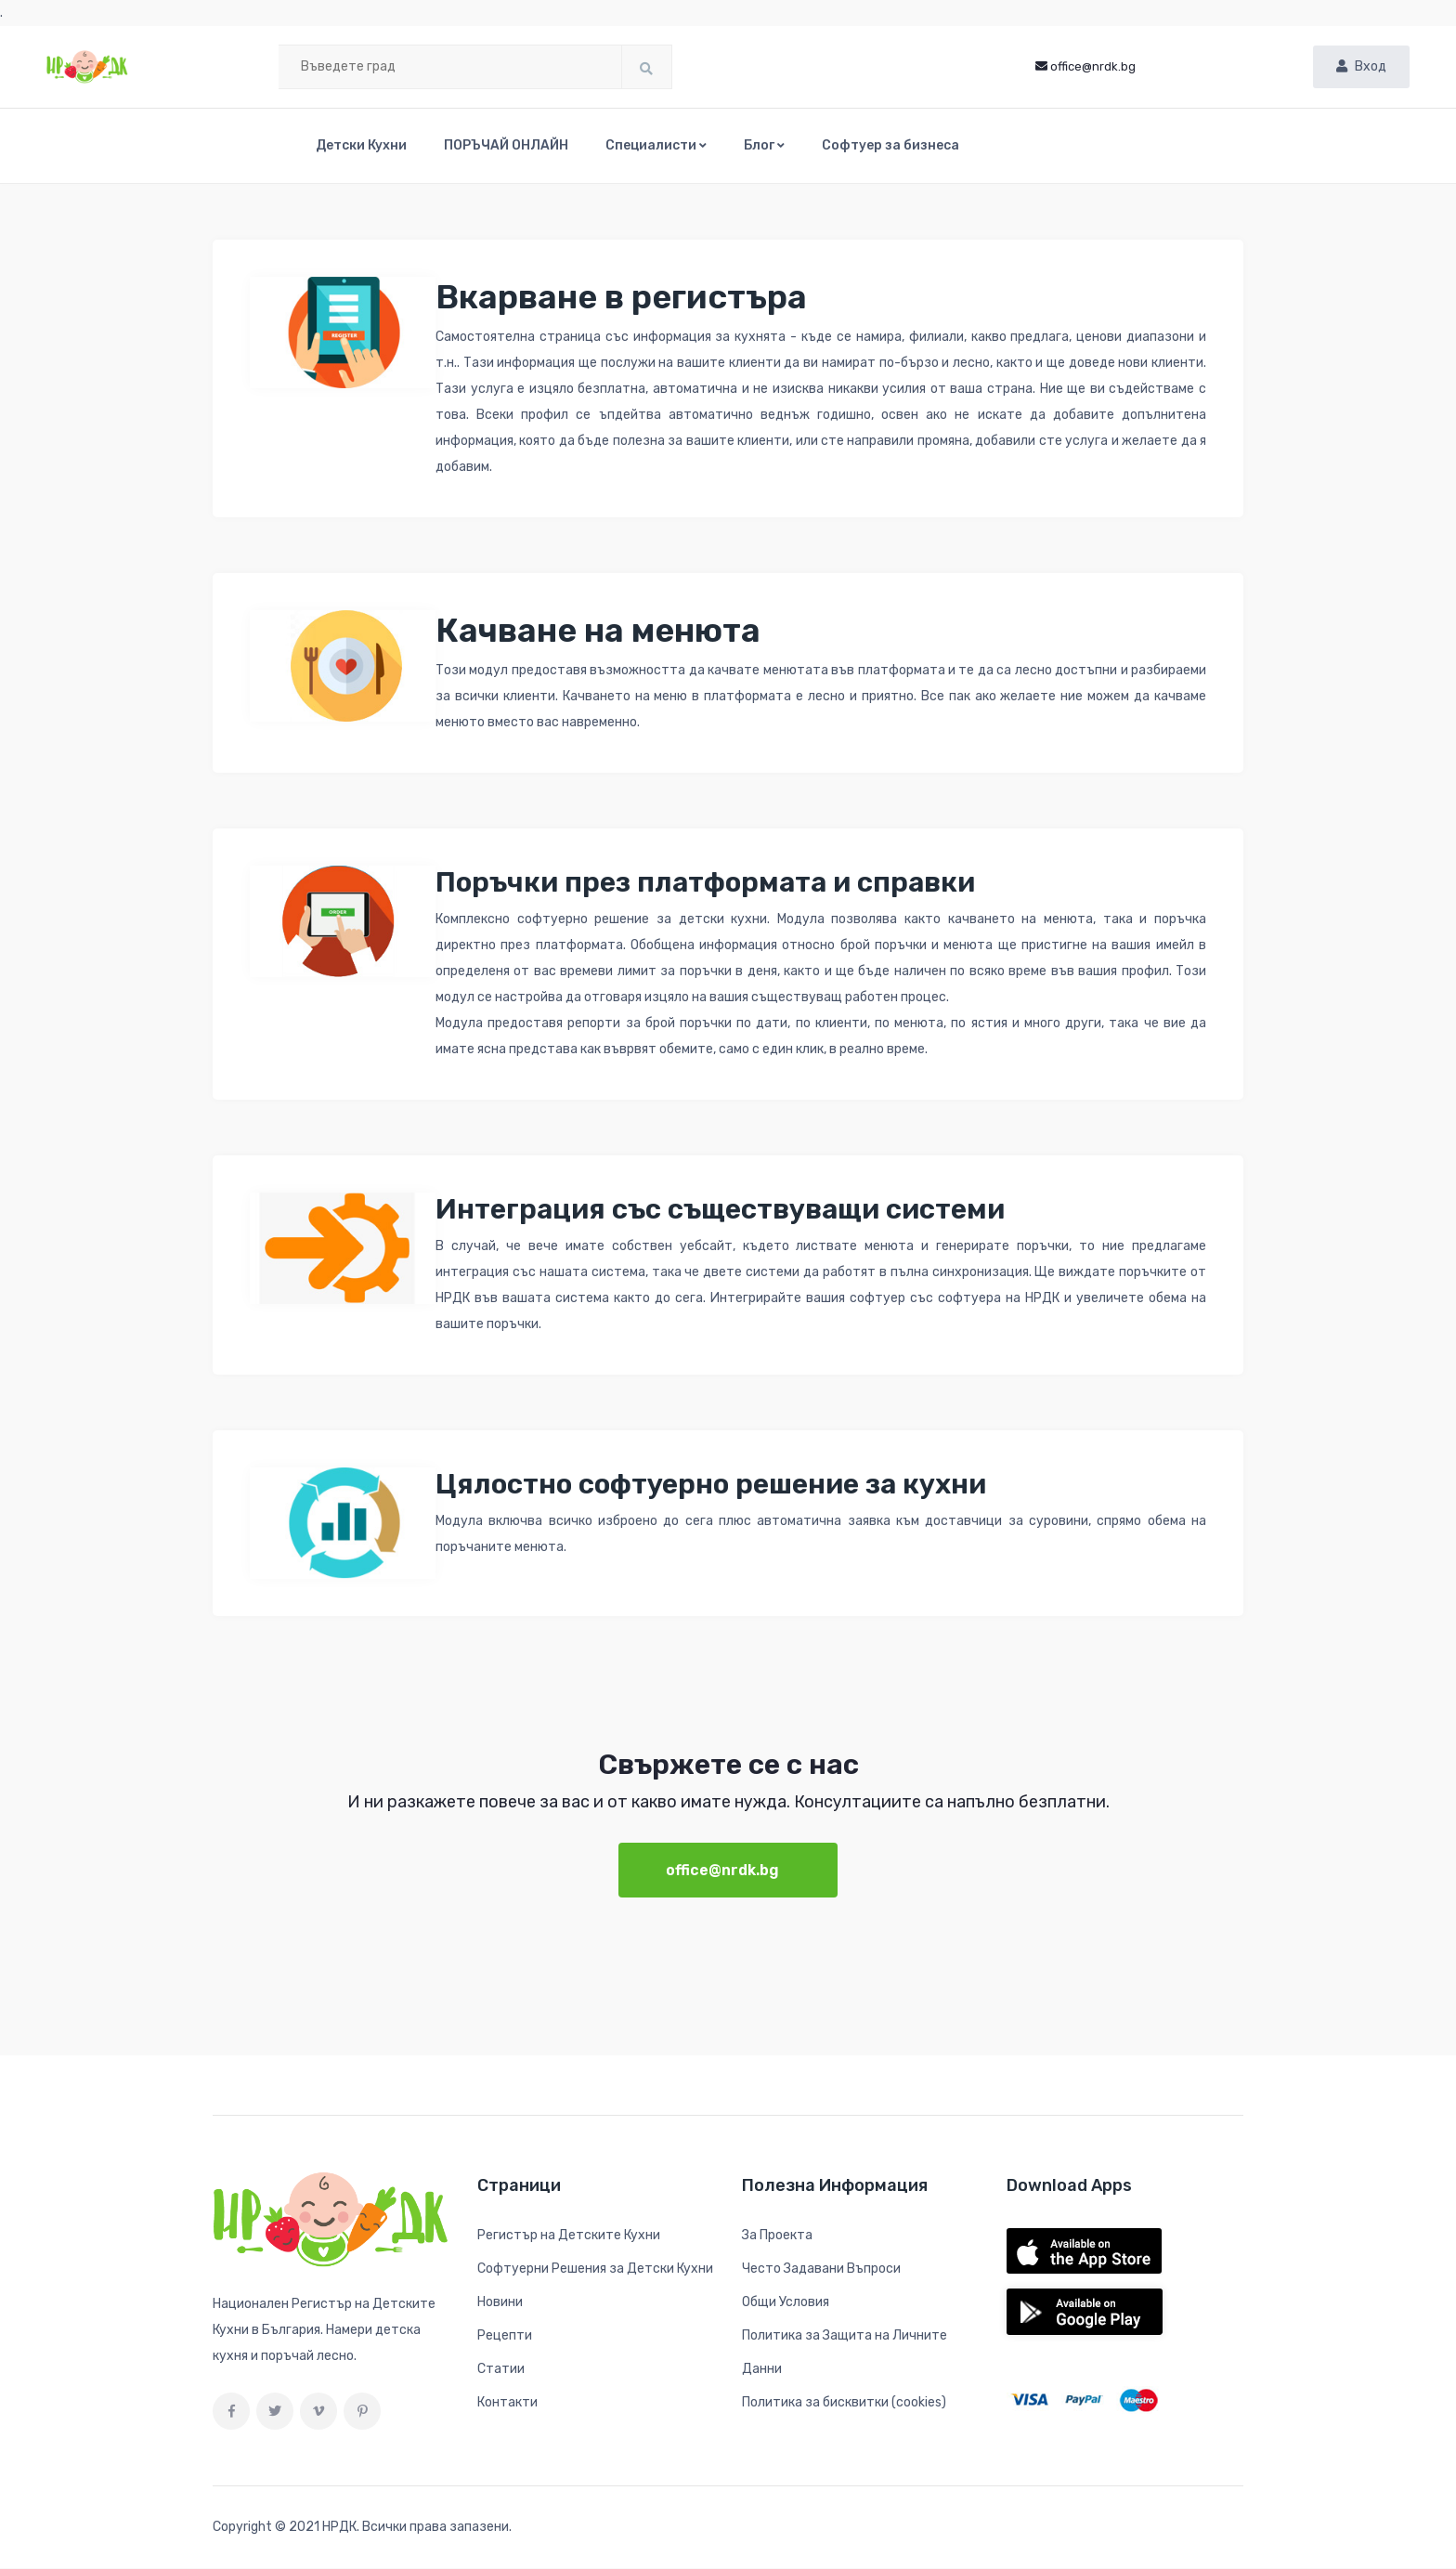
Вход (1361, 66)
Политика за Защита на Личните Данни (844, 2353)
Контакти (507, 2403)
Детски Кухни (361, 145)
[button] (656, 146)
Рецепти (504, 2336)
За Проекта (777, 2236)
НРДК (339, 2528)
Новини (500, 2303)
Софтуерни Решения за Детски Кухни (595, 2269)
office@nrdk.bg (1085, 66)
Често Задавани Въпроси (821, 2269)
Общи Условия (785, 2303)
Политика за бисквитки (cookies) (844, 2403)
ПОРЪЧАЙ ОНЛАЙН (506, 145)
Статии (501, 2370)
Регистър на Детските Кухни (568, 2236)
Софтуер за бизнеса (890, 145)
